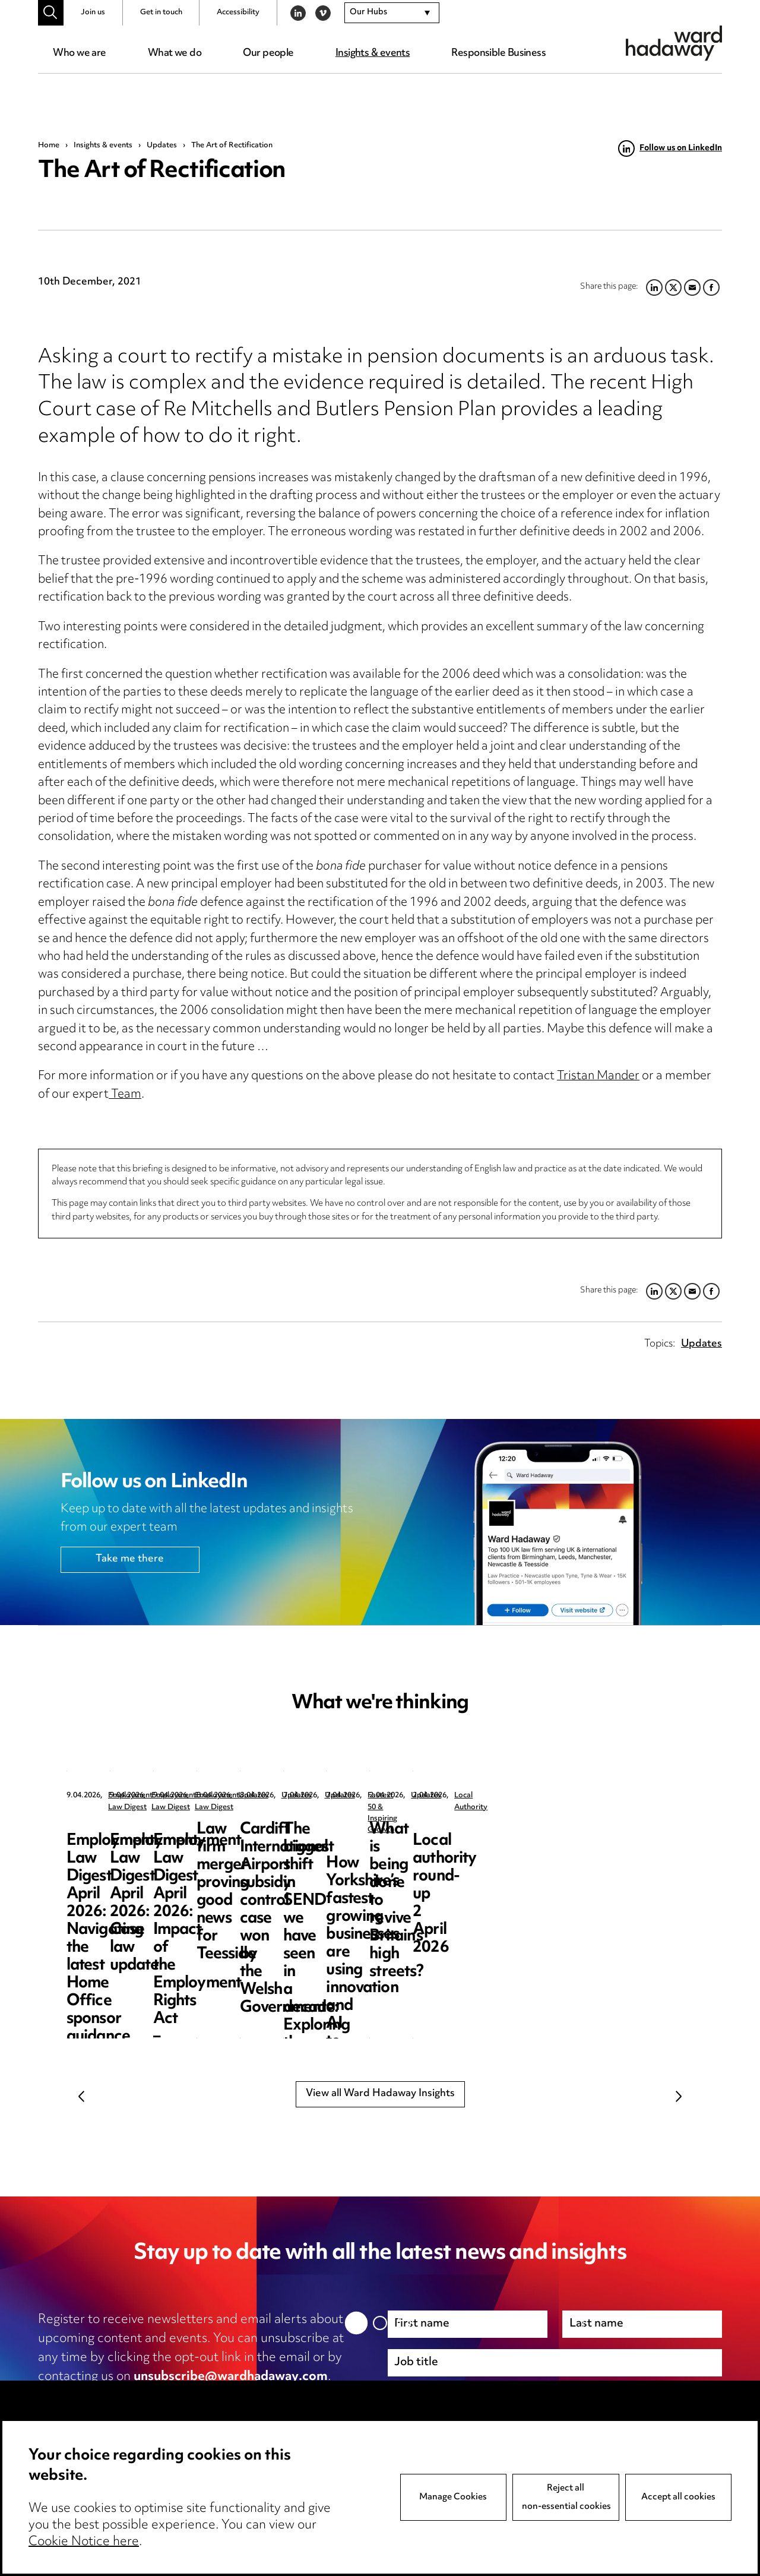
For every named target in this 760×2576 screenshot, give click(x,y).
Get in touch (161, 12)
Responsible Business (498, 53)
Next (679, 2096)
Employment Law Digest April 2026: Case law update (374, 1847)
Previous (81, 2096)
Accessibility (238, 12)
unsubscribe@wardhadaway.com (231, 2377)
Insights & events (372, 53)
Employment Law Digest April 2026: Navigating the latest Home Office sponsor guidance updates (156, 1856)
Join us (93, 12)
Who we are (79, 53)
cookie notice (272, 2396)
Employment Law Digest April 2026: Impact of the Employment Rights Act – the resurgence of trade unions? (598, 1865)
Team (125, 1095)
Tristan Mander (598, 1076)
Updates (162, 145)
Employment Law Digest (150, 1795)
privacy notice (163, 2396)
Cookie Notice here (83, 2542)
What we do (174, 53)
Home (48, 145)
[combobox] (391, 13)
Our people (268, 53)
